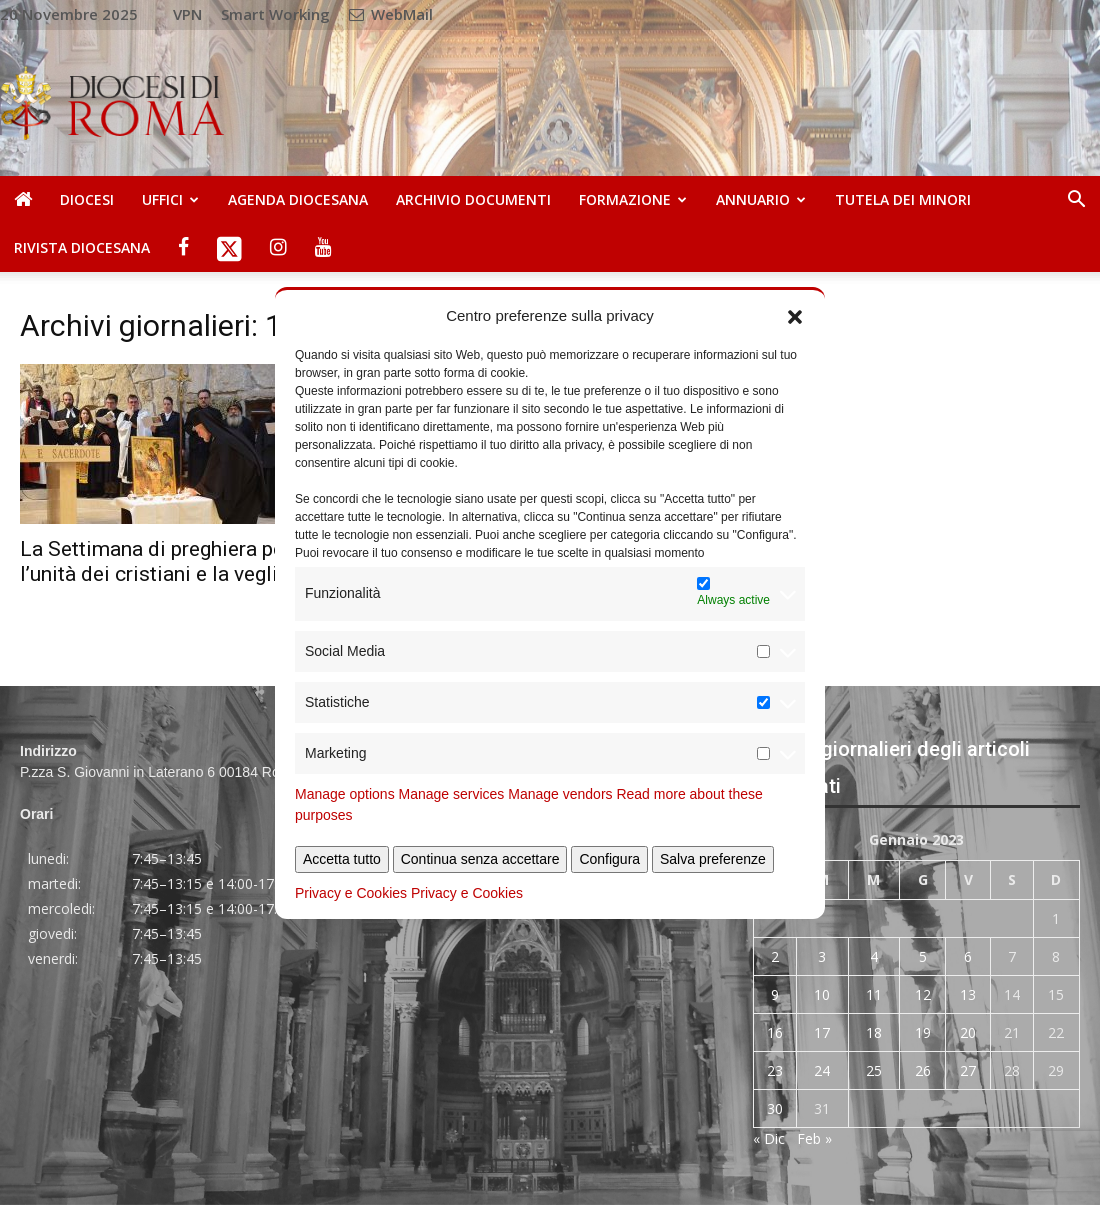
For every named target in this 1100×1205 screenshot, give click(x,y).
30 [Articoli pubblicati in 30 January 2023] (775, 1108)
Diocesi (87, 199)
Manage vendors (560, 794)
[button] (795, 315)
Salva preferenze (713, 859)
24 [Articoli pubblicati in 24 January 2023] (822, 1070)
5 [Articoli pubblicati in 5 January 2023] (923, 956)
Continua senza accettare (480, 859)
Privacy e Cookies (351, 893)
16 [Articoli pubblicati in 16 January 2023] (775, 1032)
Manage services (452, 794)
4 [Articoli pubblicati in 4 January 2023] (874, 956)
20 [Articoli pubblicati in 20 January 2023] (968, 1032)
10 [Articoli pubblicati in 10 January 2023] (822, 994)
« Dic (769, 1138)
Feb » (814, 1138)
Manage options (345, 794)
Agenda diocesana (298, 199)
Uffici (170, 199)
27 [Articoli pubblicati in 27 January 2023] (968, 1070)
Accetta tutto (342, 859)
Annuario (761, 199)
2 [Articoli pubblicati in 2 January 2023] (775, 956)
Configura (609, 859)
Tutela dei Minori (903, 199)
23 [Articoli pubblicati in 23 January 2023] (775, 1070)
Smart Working (275, 14)
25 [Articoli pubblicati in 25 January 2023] (874, 1070)
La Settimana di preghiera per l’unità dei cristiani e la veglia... (162, 561)
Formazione (633, 199)
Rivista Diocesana (82, 247)
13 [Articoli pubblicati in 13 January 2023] (968, 994)
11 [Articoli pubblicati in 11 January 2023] (874, 994)
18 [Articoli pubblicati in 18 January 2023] (874, 1032)
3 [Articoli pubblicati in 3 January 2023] (822, 956)
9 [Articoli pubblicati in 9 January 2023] (775, 994)
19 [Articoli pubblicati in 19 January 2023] (923, 1032)
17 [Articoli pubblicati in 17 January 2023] (822, 1032)
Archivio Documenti (473, 199)
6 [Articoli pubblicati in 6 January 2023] (968, 956)
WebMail (391, 14)
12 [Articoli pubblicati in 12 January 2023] (923, 994)
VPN (187, 14)
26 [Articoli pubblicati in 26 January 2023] (923, 1070)
